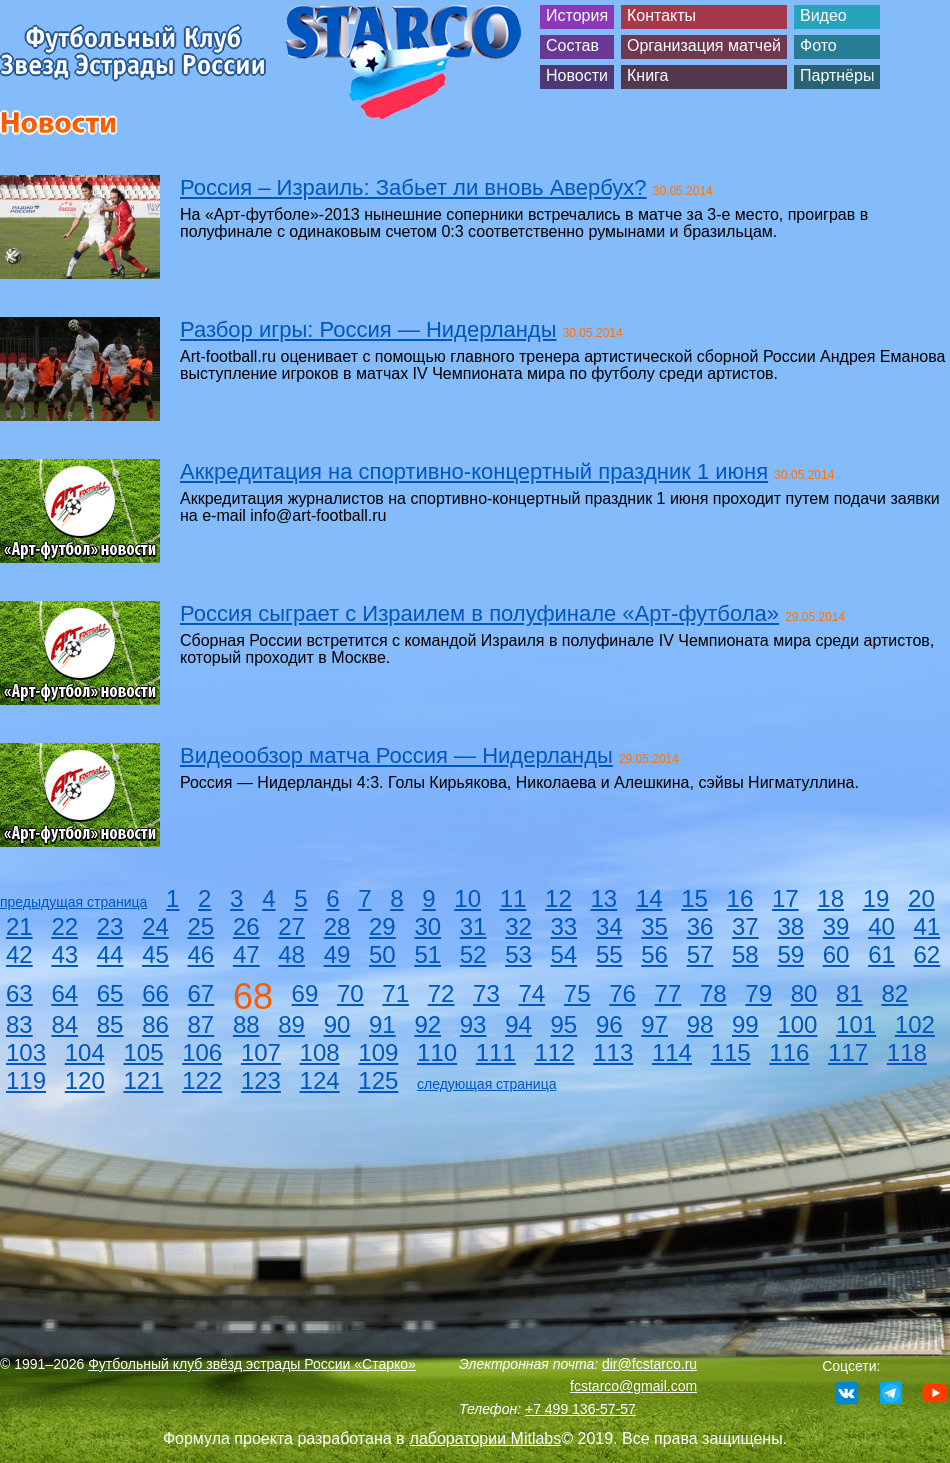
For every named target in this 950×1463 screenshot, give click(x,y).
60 (836, 954)
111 (496, 1052)
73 (486, 993)
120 (85, 1080)
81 (849, 993)
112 (554, 1052)
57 (700, 954)
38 (790, 926)
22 (64, 926)
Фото (818, 45)
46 (201, 954)
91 (382, 1024)
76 (622, 993)
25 (201, 926)
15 (694, 898)
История (577, 15)
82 (894, 993)
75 (577, 993)
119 (26, 1080)
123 (261, 1080)
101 (856, 1024)
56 (654, 954)
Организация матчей (704, 45)
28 (337, 926)
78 (713, 993)
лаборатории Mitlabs (486, 1438)
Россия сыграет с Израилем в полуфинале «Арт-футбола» (479, 613)
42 (19, 954)
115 (731, 1052)
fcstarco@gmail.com (633, 1386)
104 (85, 1052)
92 (427, 1024)
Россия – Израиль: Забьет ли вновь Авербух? (413, 187)
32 (518, 926)
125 (378, 1080)
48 (291, 954)
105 (143, 1052)
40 (881, 926)
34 (609, 926)
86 (155, 1024)
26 (246, 926)
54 (564, 954)
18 (830, 898)
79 (758, 993)
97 (654, 1024)
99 (745, 1024)
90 (337, 1024)
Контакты (661, 15)
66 (155, 993)
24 (155, 926)
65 (110, 993)
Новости (577, 75)
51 (427, 954)
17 (785, 898)
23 (110, 926)
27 (291, 926)
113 (613, 1052)
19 (876, 898)
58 (745, 954)
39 (836, 926)
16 (740, 898)
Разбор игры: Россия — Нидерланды (368, 329)
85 (110, 1024)
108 (320, 1052)
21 (19, 926)
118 (907, 1052)
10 (467, 898)
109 (378, 1052)
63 (19, 993)
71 (395, 993)
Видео (823, 15)
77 (668, 993)
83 (19, 1024)
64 (64, 993)
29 (382, 926)
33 (564, 926)
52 (473, 954)
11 (513, 898)
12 (558, 898)
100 (797, 1024)
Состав (572, 45)
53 (518, 954)
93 (473, 1024)
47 (246, 954)
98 (700, 1024)
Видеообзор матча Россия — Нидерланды (396, 755)
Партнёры (837, 75)
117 (848, 1052)
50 (382, 954)
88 (246, 1024)
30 (427, 926)
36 (700, 926)
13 (603, 898)
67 (201, 993)
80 (804, 993)
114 (672, 1052)
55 (609, 954)
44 (110, 954)
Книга (647, 75)
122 (202, 1080)
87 (201, 1024)
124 (320, 1080)
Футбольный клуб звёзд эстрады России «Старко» (252, 1364)
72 (441, 993)
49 (337, 954)
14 (649, 898)
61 (881, 954)
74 (531, 993)
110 (437, 1052)
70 (350, 993)
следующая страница (486, 1084)
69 (305, 993)
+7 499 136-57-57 (580, 1409)
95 (564, 1024)
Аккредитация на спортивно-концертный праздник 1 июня (474, 471)
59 (790, 954)
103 (26, 1052)
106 (202, 1052)
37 (745, 926)
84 (64, 1024)
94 (518, 1024)
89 (291, 1024)
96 (609, 1024)
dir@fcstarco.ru (649, 1364)
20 (921, 898)
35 (654, 926)
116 (789, 1052)
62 (927, 954)
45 (155, 954)
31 (473, 926)
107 (261, 1052)
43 (64, 954)
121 (143, 1080)
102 (915, 1024)
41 (927, 926)
